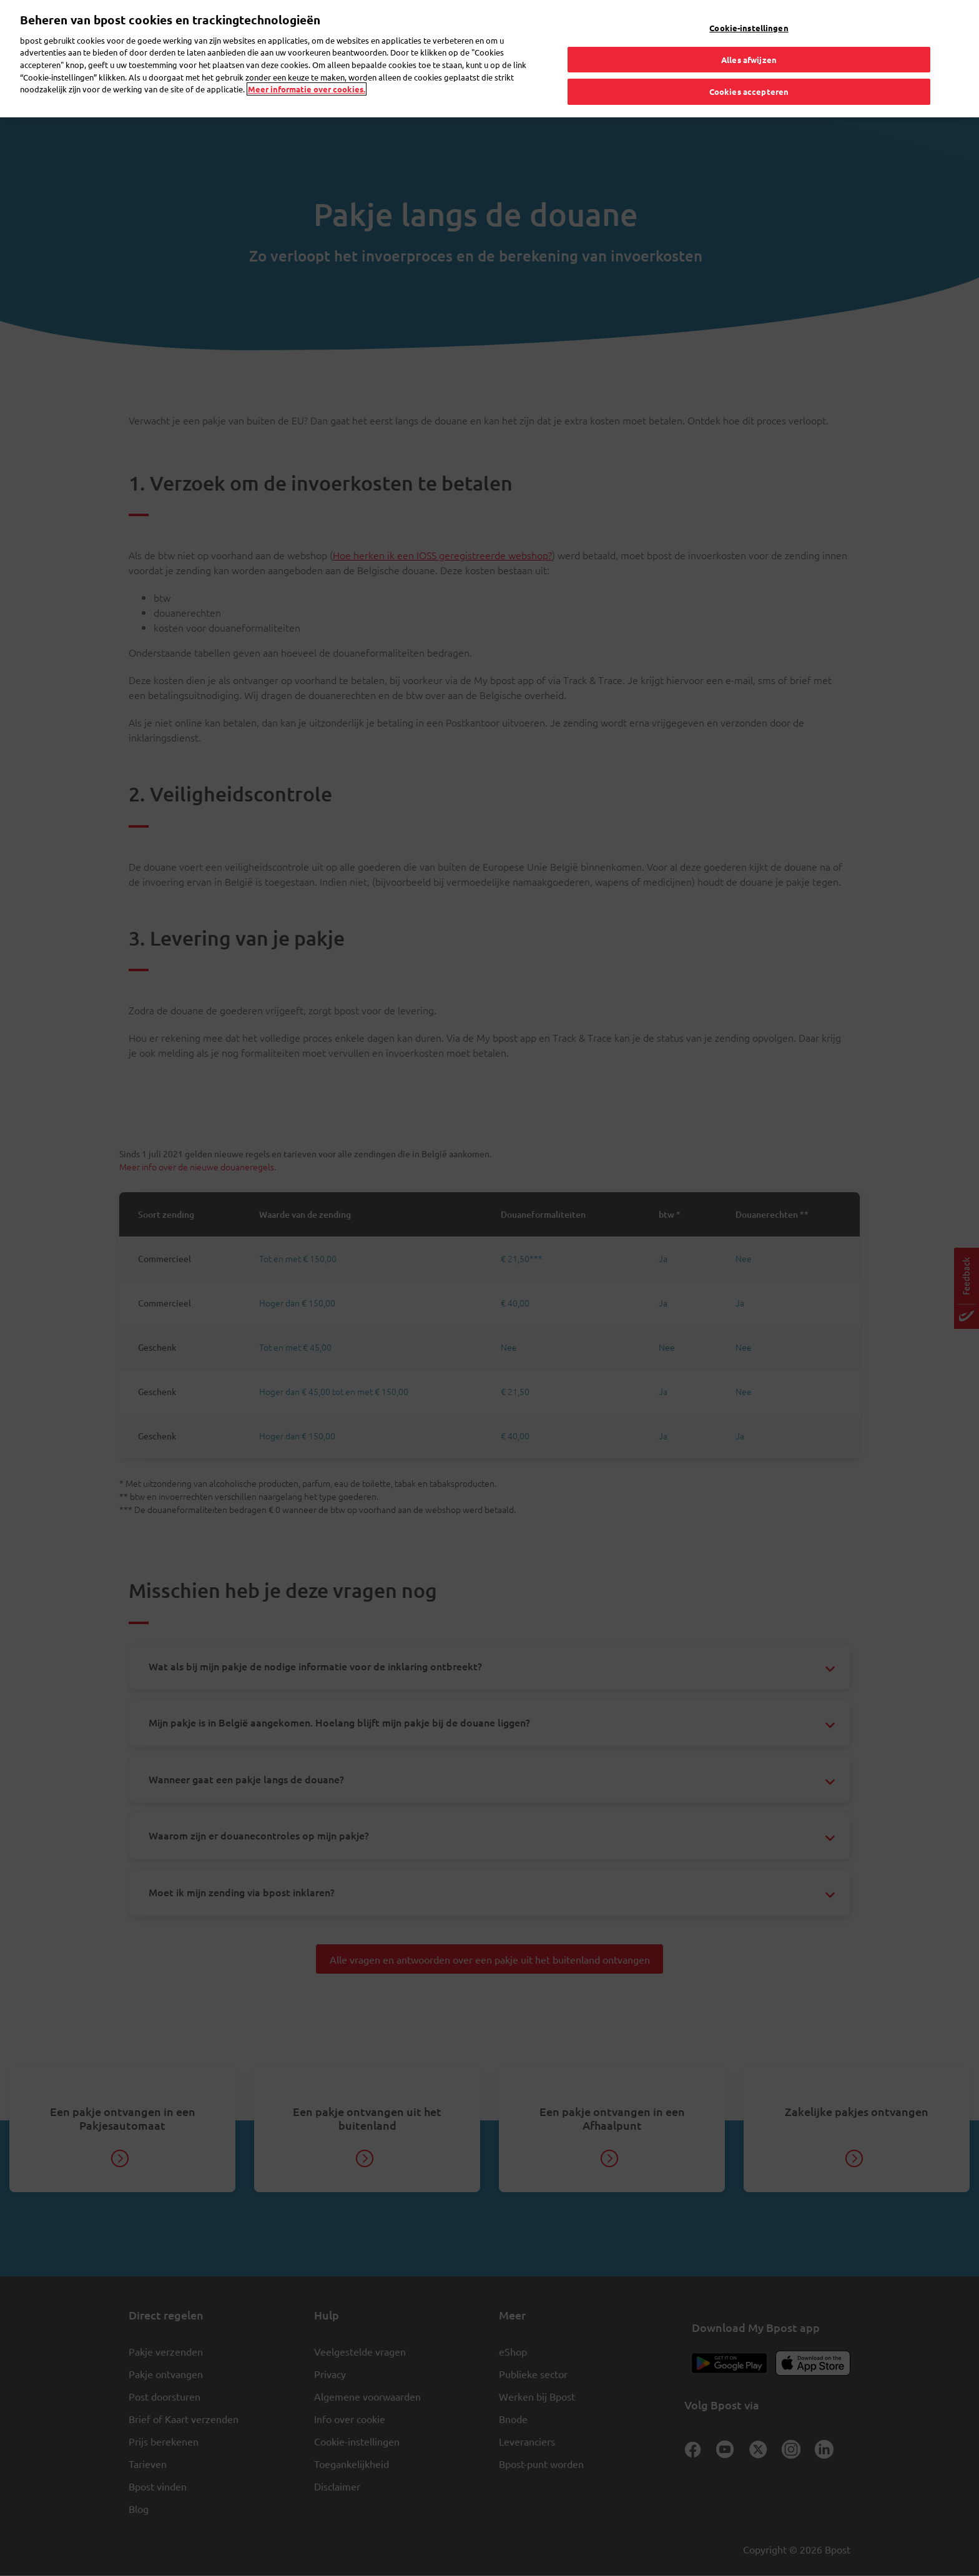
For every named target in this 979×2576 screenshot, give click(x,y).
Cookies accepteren (749, 91)
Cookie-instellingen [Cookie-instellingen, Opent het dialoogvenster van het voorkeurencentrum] (748, 27)
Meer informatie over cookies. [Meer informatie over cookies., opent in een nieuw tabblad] (306, 89)
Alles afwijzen (749, 59)
